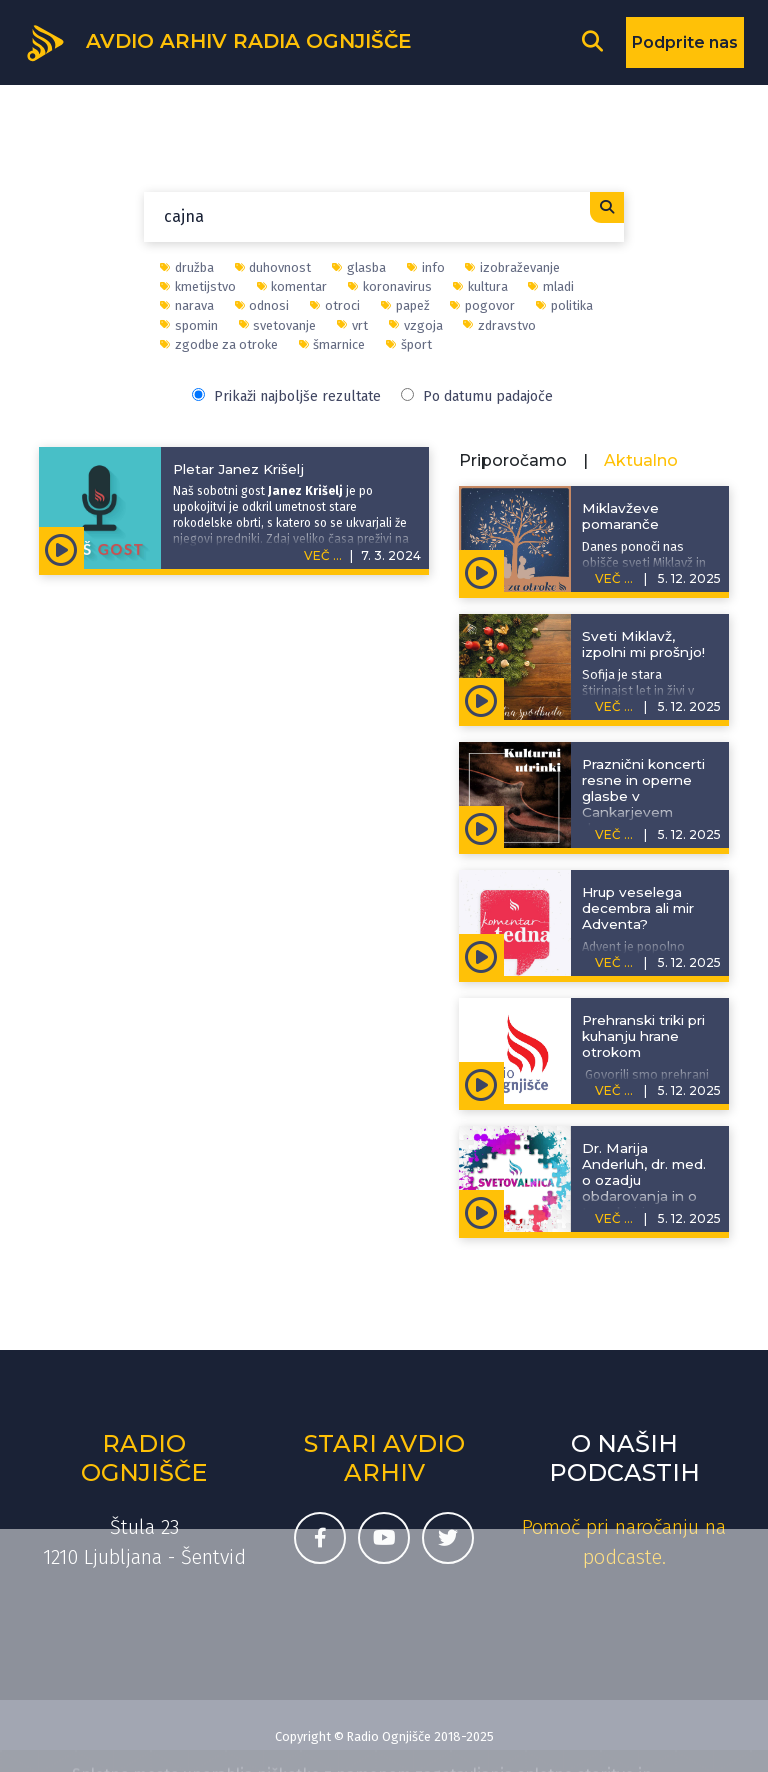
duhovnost (273, 267)
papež (405, 305)
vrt (352, 325)
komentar (292, 286)
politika (564, 305)
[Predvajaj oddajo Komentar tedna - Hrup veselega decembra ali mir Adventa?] (481, 955)
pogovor (482, 305)
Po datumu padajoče (477, 396)
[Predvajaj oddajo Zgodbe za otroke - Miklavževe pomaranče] (481, 571)
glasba (359, 267)
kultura (480, 286)
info (426, 267)
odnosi (262, 305)
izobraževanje (512, 267)
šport (409, 344)
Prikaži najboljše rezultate (286, 396)
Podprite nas (685, 42)
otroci (335, 305)
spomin (189, 325)
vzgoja (416, 325)
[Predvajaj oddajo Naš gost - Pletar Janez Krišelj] (61, 548)
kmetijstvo (198, 286)
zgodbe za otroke (219, 344)
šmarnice (332, 344)
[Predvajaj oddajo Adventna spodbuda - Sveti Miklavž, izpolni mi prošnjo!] (481, 699)
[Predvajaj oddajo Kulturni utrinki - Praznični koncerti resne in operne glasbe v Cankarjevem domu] (481, 827)
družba (187, 267)
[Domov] (218, 41)
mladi (551, 286)
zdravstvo (499, 325)
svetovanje (278, 325)
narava (187, 305)
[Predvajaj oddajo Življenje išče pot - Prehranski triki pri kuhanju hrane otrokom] (481, 1083)
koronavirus (390, 286)
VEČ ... (323, 555)
